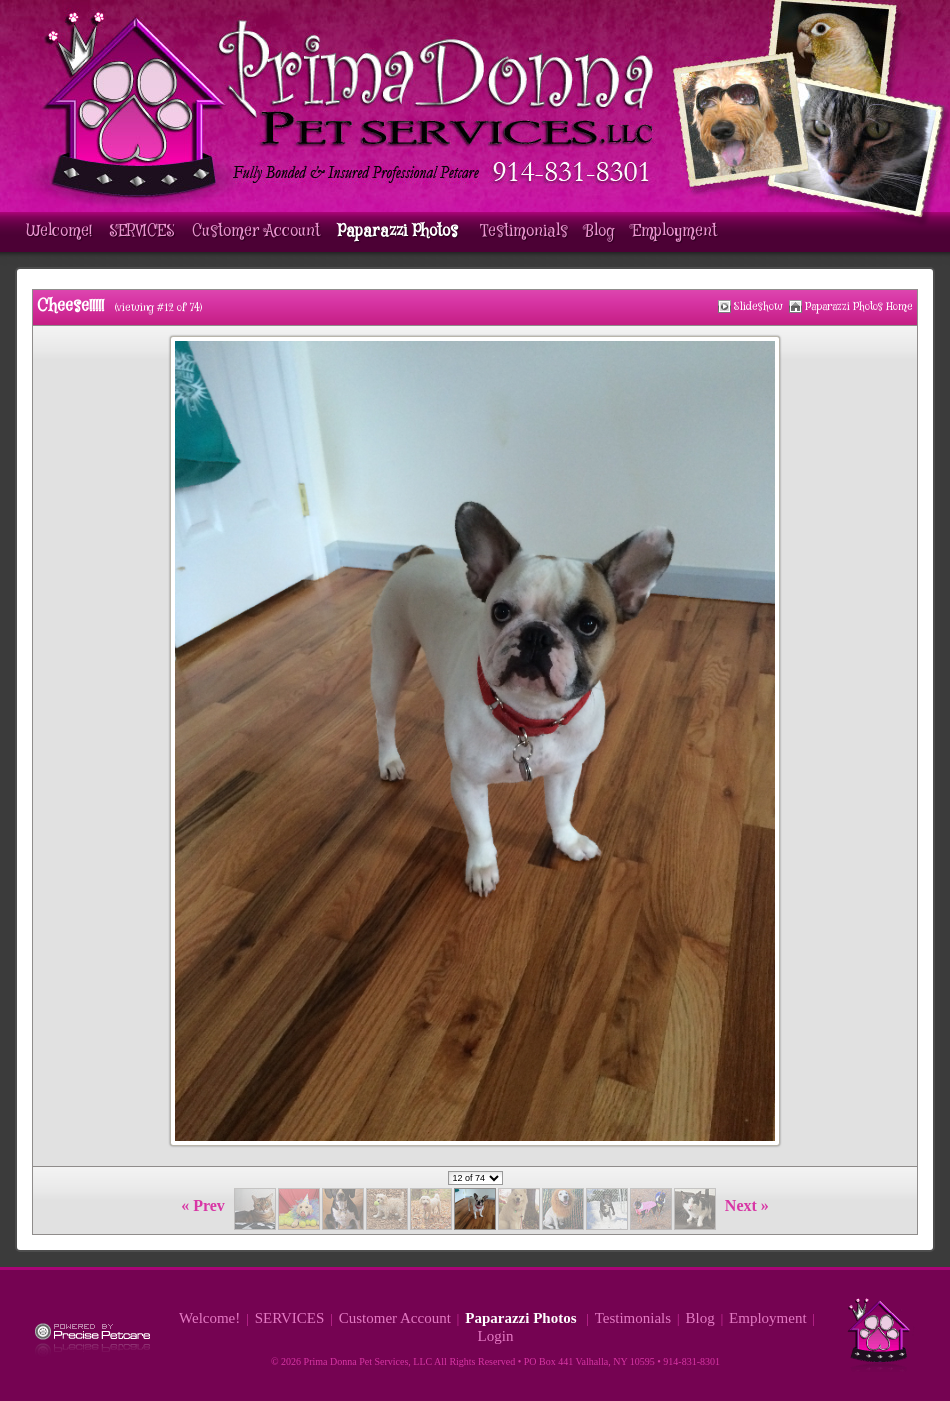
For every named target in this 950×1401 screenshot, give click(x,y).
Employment (674, 231)
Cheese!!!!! (70, 306)
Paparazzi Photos (400, 231)
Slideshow (758, 306)
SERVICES (142, 231)
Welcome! (59, 231)
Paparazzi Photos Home (859, 306)
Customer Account (256, 231)
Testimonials (524, 231)
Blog (600, 231)
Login (496, 1336)
